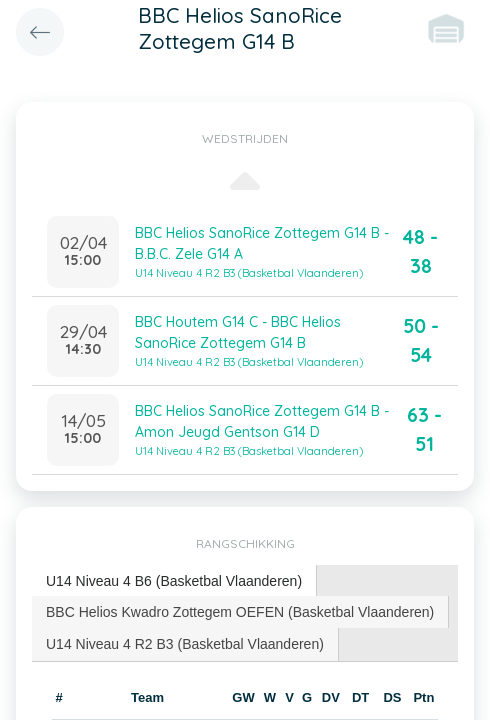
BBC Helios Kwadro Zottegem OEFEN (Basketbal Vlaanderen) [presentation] (240, 612)
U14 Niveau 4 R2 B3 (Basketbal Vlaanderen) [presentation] (185, 644)
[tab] (174, 581)
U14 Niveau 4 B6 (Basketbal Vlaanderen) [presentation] (174, 581)
